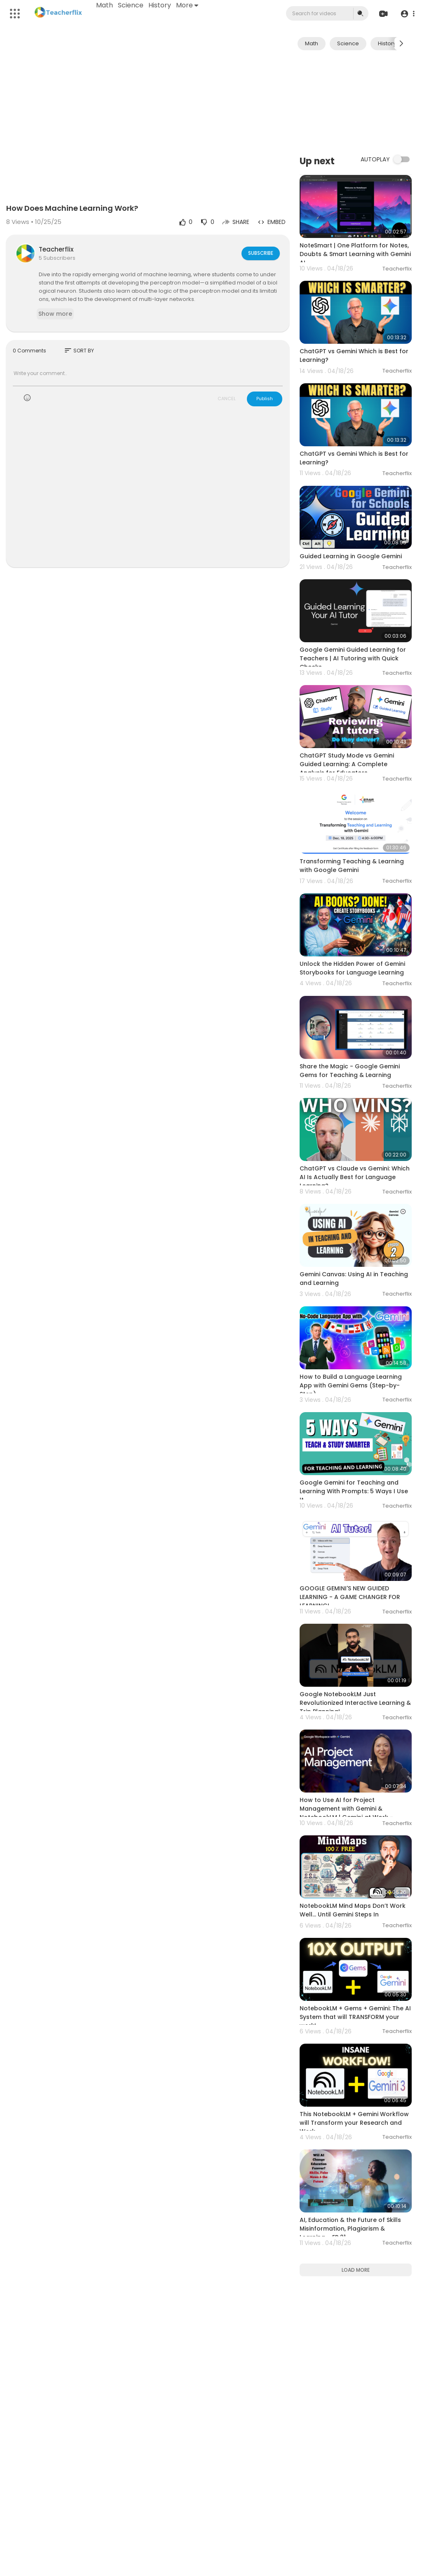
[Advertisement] (356, 101)
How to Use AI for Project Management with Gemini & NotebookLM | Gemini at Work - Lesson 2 (346, 1813)
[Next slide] (401, 43)
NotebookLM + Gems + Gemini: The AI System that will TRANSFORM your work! (355, 2017)
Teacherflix (56, 249)
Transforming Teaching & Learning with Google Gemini (352, 865)
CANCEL (227, 398)
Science (131, 5)
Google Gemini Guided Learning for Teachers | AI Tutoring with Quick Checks (353, 658)
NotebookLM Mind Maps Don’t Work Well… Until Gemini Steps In (353, 1910)
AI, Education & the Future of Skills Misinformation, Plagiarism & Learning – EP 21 (350, 2228)
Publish (264, 398)
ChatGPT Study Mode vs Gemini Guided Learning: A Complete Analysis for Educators (347, 764)
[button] (406, 14)
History (160, 5)
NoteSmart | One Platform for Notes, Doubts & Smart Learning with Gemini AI (355, 254)
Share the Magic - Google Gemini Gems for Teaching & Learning (350, 1070)
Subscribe (259, 252)
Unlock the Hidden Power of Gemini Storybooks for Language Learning (352, 968)
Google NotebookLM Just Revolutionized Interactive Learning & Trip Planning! (355, 1703)
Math (105, 5)
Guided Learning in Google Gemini (351, 556)
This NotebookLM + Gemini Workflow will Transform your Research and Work (354, 2122)
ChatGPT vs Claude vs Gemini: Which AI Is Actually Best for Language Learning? (355, 1177)
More (188, 5)
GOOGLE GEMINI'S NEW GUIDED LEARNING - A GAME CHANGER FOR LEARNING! (350, 1597)
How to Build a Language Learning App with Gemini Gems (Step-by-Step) (351, 1385)
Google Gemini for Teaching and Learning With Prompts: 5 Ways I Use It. (354, 1491)
